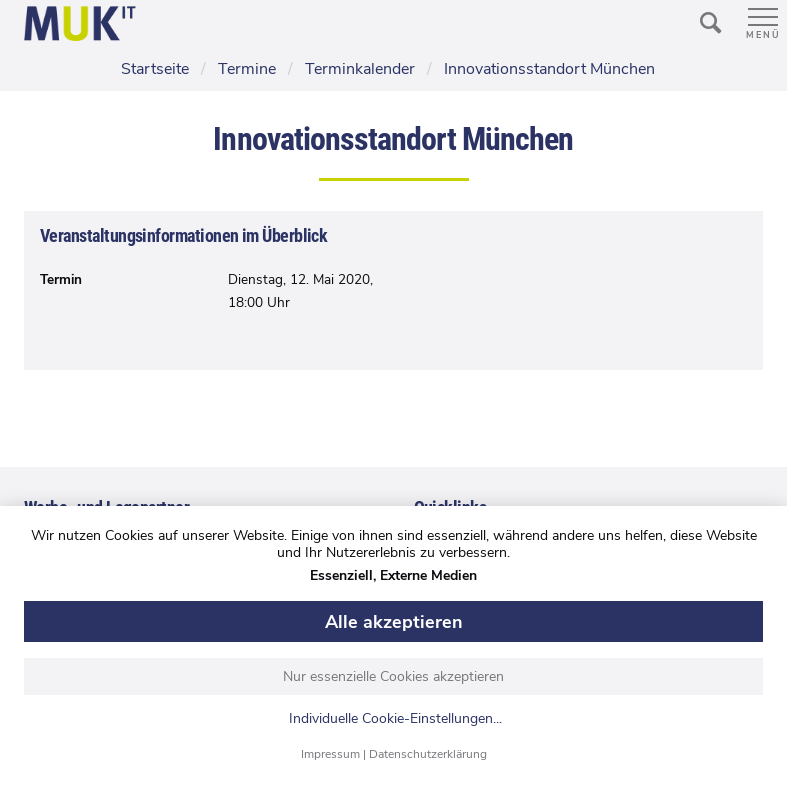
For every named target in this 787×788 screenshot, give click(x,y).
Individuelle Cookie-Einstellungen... (395, 719)
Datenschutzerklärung (428, 754)
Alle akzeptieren (394, 622)
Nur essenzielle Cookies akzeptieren (393, 676)
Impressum (330, 754)
